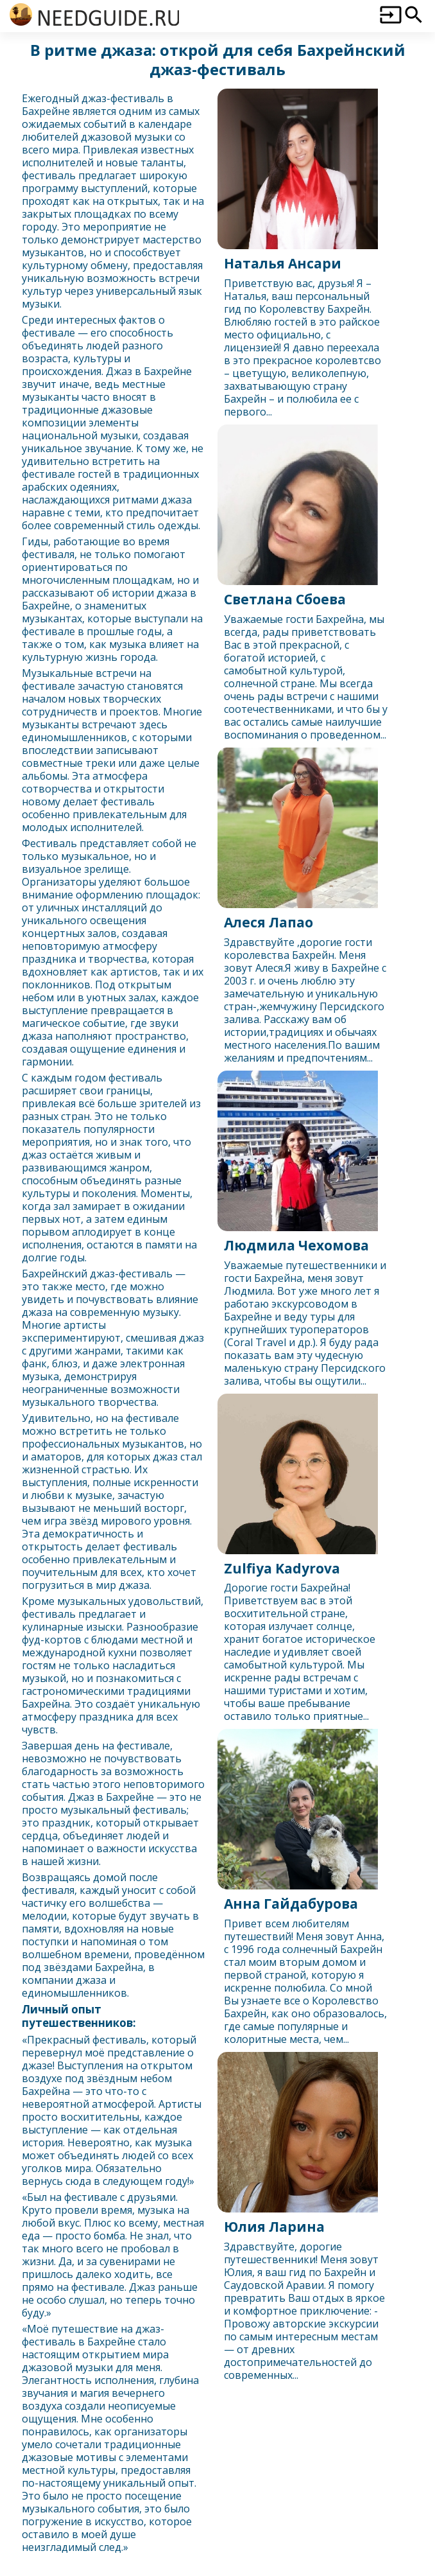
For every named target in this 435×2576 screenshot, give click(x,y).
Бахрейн (43, 111)
